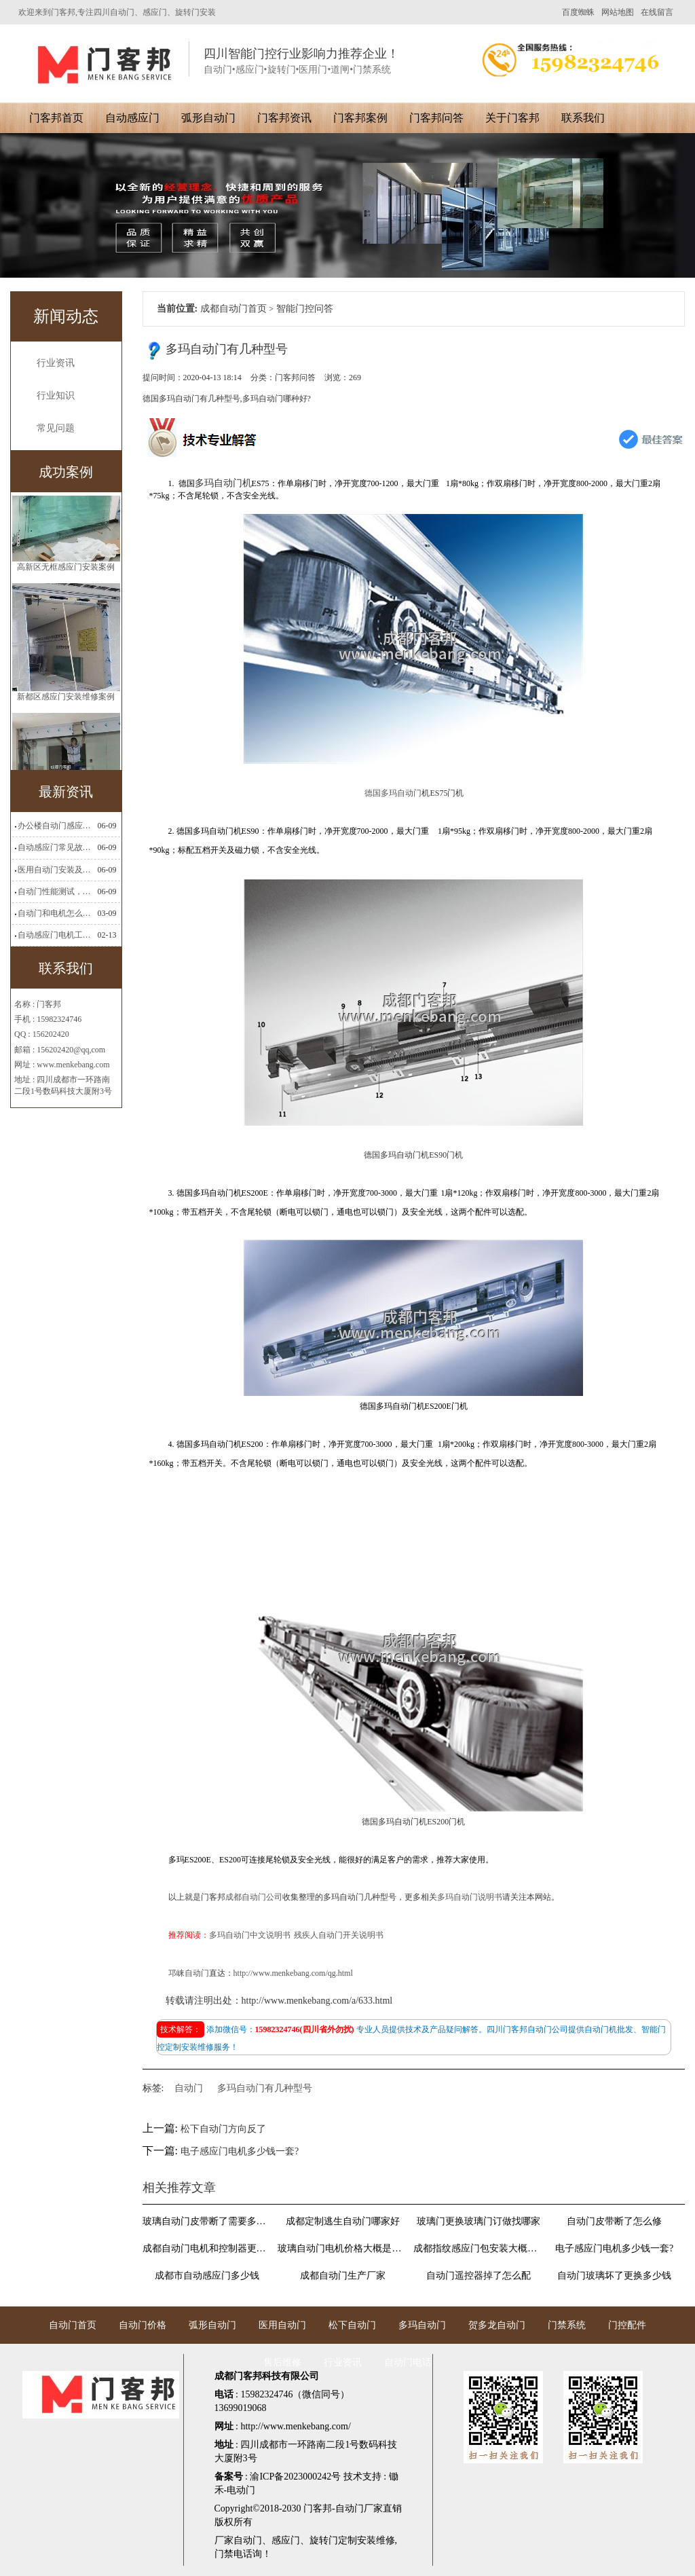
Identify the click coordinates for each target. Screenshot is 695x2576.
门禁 (223, 2554)
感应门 (285, 2540)
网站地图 (617, 12)
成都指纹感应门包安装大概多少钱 (478, 2248)
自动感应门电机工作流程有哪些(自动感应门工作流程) (56, 935)
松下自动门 (352, 2325)
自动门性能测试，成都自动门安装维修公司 (56, 891)
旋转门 (323, 2540)
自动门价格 (142, 2325)
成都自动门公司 (253, 1897)
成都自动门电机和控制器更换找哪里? (208, 2248)
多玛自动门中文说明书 (249, 1935)
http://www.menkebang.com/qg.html (293, 1973)
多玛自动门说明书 (469, 1897)
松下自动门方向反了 (223, 2129)
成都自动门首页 (233, 308)
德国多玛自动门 (392, 793)
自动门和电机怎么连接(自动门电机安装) (56, 913)
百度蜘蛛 (578, 12)
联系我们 (583, 118)
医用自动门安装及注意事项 (56, 870)
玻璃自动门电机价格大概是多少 (343, 2248)
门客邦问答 (436, 118)
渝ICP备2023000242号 (295, 2476)
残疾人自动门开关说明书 (338, 1935)
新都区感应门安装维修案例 (66, 712)
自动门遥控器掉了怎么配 (478, 2275)
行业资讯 (56, 363)
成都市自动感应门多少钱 (207, 2275)
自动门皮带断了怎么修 (614, 2221)
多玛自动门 (422, 2325)
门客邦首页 (56, 118)
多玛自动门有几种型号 (264, 2088)
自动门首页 (72, 2325)
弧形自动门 (208, 118)
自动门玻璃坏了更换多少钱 (614, 2275)
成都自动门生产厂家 (343, 2275)
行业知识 (56, 395)
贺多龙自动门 (496, 2325)
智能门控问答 (304, 308)
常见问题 (56, 428)
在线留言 (657, 12)
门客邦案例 (360, 118)
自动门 (188, 2088)
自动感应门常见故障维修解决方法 (56, 847)
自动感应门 (132, 118)
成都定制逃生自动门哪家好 (343, 2221)
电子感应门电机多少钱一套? (240, 2151)
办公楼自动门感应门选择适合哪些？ (56, 825)
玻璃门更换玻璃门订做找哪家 (478, 2221)
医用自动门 (282, 2325)
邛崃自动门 (188, 1973)
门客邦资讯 (284, 118)
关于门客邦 (512, 118)
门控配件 (627, 2325)
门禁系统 (567, 2325)
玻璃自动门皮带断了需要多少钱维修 (208, 2221)
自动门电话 (408, 2362)
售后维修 (282, 2362)
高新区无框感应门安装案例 (66, 582)
